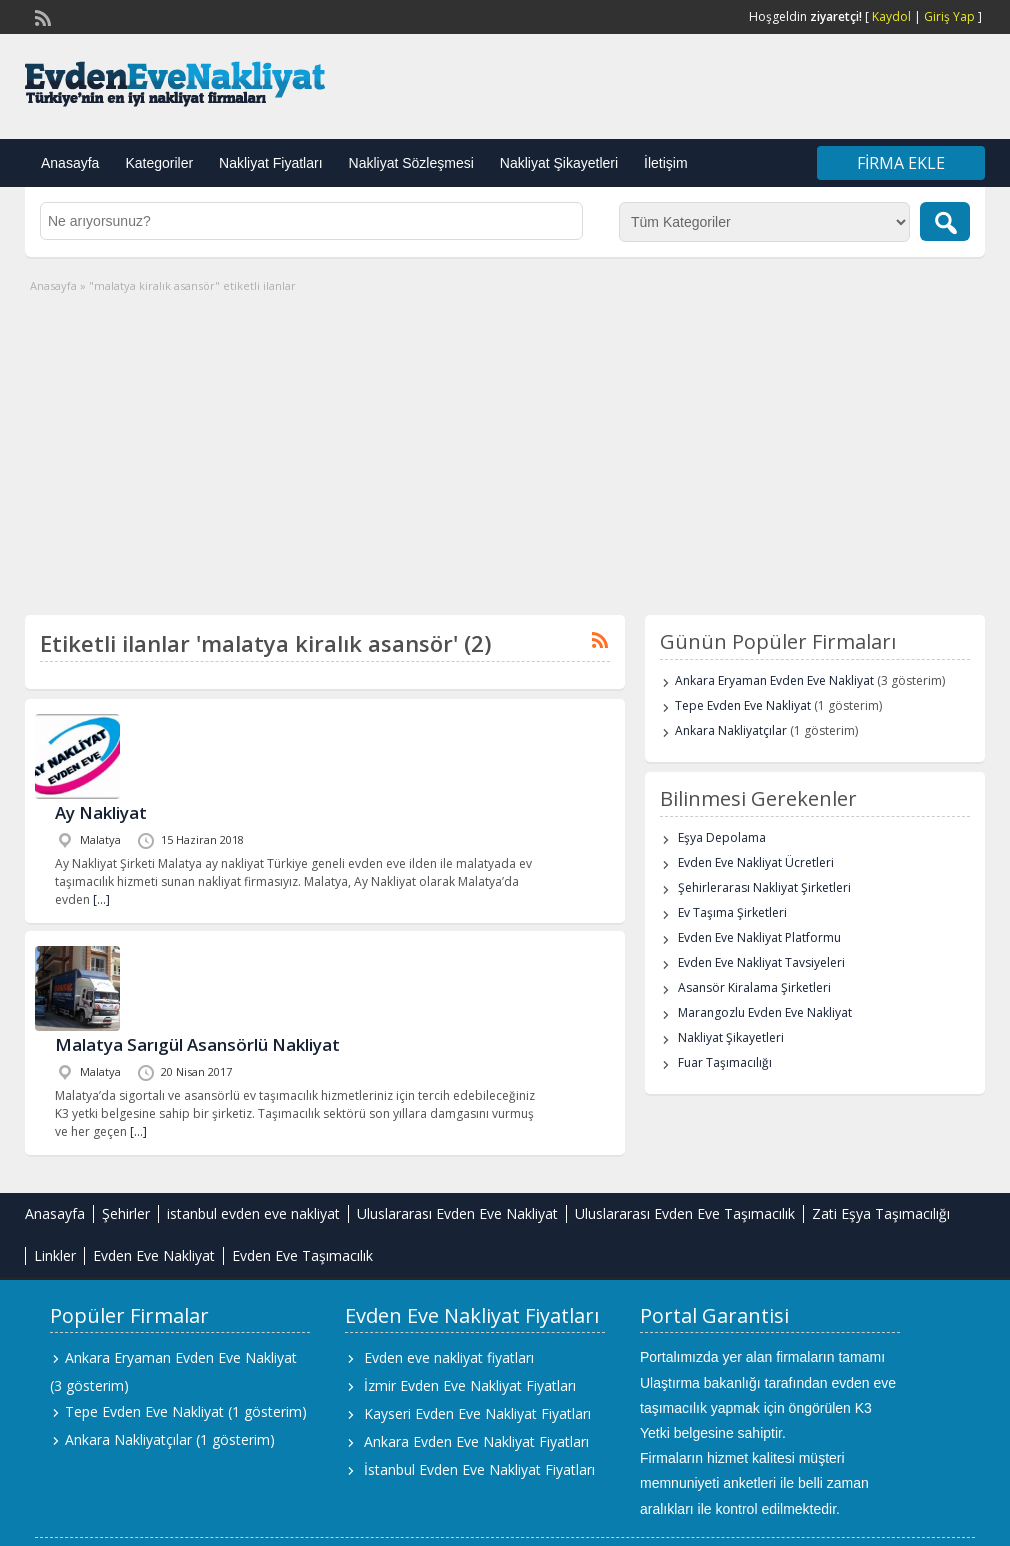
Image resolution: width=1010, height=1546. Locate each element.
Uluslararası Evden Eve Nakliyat (457, 1213)
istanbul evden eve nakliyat (253, 1213)
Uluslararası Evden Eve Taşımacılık (685, 1213)
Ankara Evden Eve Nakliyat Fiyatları (476, 1441)
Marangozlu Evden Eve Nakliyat (765, 1012)
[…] (101, 899)
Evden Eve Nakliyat (154, 1255)
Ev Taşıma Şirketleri (732, 912)
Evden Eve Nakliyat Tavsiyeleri (761, 962)
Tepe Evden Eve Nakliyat (743, 705)
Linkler (55, 1255)
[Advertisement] (505, 445)
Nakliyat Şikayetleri (559, 163)
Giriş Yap (949, 16)
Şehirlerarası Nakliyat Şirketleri (764, 887)
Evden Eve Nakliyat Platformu (759, 937)
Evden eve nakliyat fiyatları (449, 1357)
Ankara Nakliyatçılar (731, 730)
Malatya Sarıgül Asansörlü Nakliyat (197, 1044)
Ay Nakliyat (101, 812)
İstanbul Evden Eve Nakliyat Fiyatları (479, 1469)
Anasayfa (70, 163)
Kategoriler (159, 163)
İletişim (666, 163)
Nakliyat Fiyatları (270, 163)
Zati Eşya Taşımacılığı (881, 1213)
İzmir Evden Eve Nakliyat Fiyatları (470, 1385)
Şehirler (126, 1213)
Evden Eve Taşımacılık (302, 1255)
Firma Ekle (901, 163)
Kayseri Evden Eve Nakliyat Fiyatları (477, 1413)
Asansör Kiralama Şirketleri (754, 987)
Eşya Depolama (722, 837)
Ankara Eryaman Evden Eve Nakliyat (774, 680)
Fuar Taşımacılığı (725, 1062)
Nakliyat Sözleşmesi (411, 163)
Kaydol (891, 16)
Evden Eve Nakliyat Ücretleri (756, 862)
